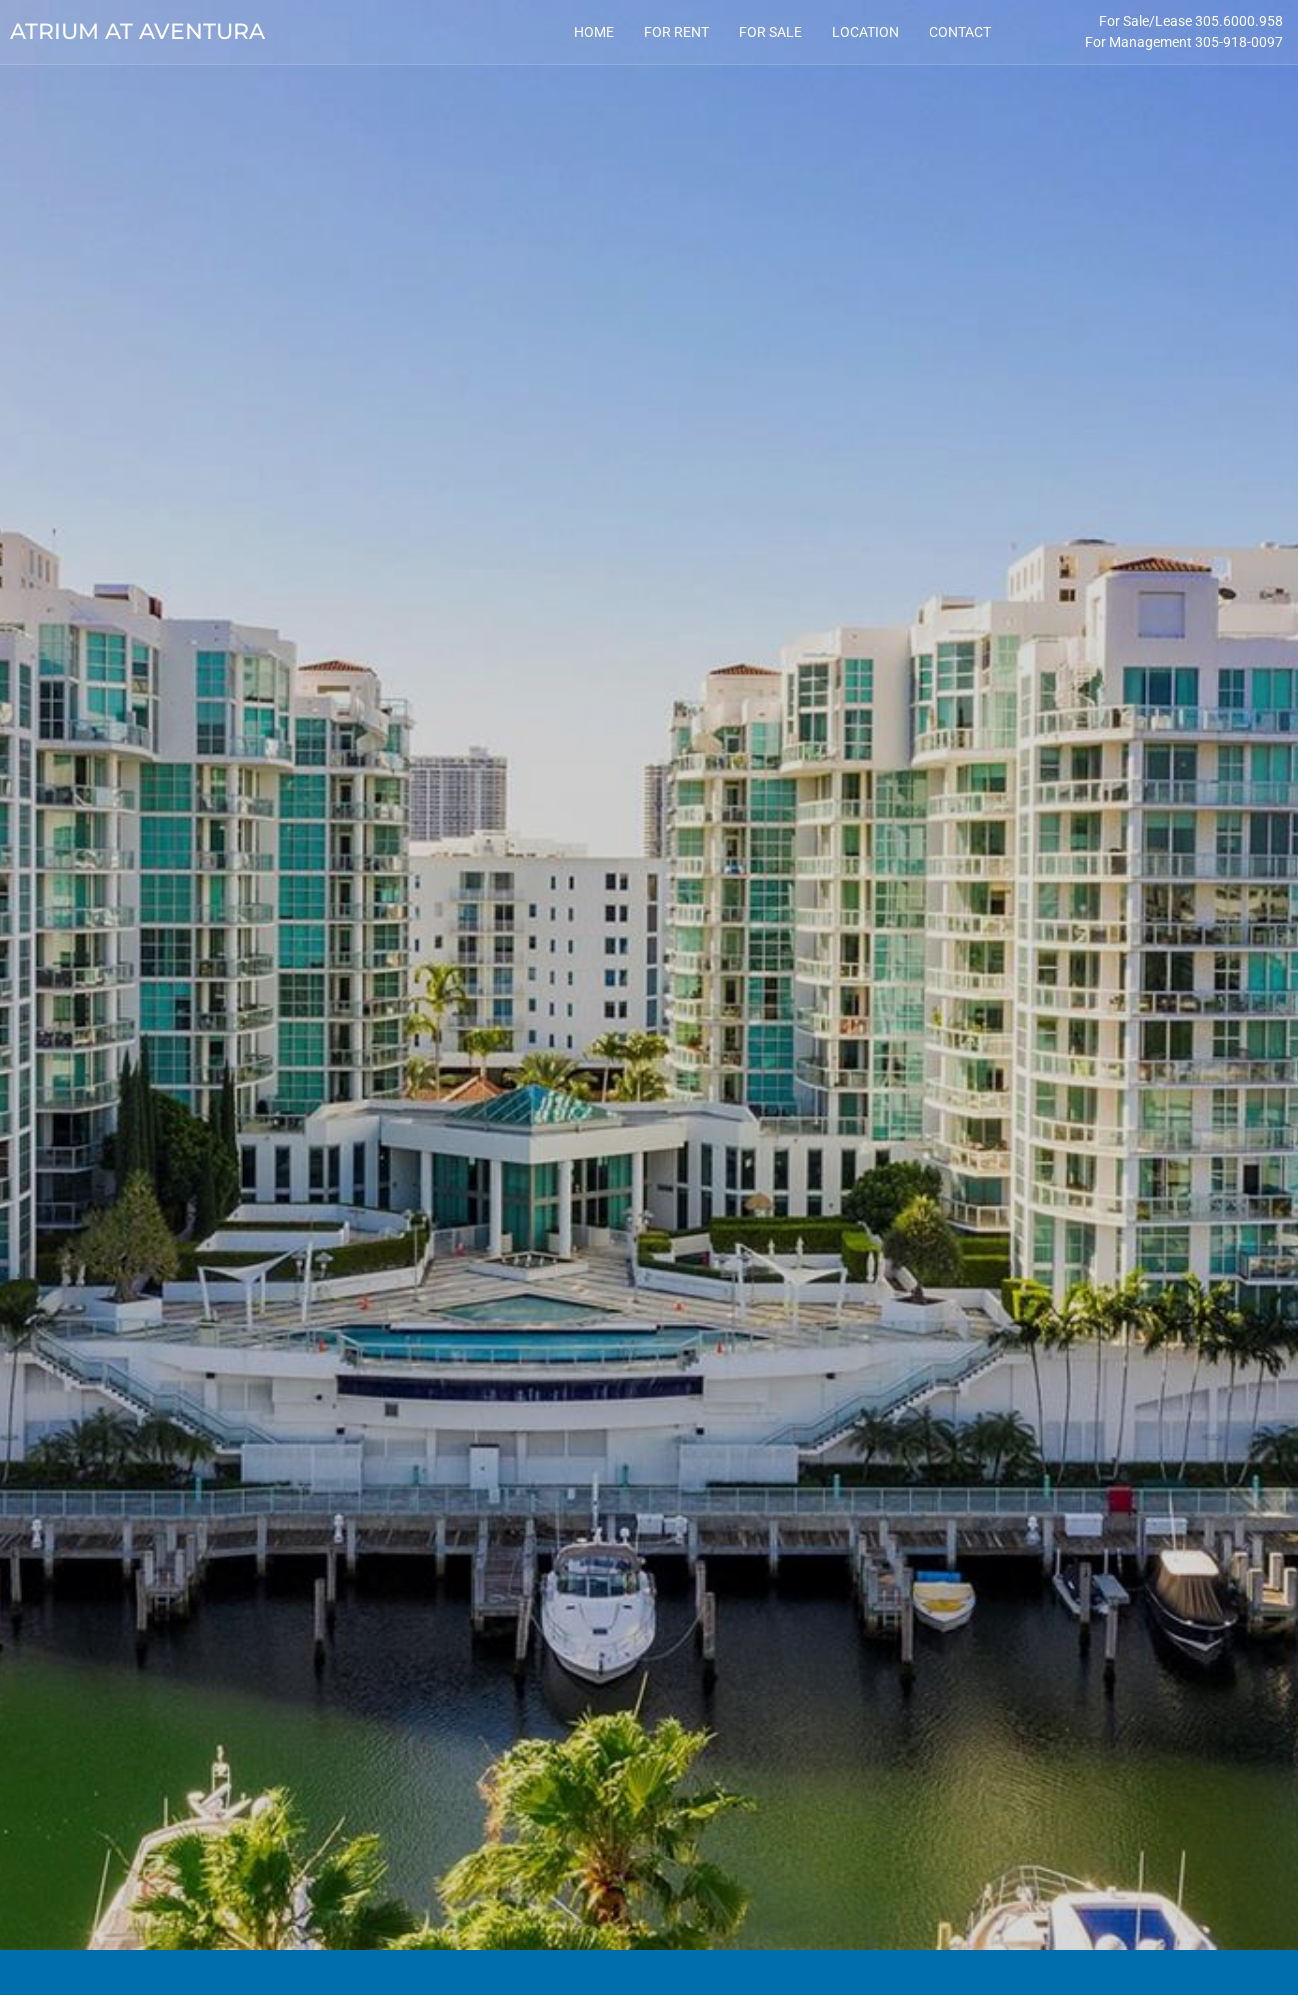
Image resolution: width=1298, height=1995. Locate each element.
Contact (960, 32)
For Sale (770, 32)
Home (594, 32)
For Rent (676, 32)
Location (865, 32)
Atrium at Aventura (137, 31)
